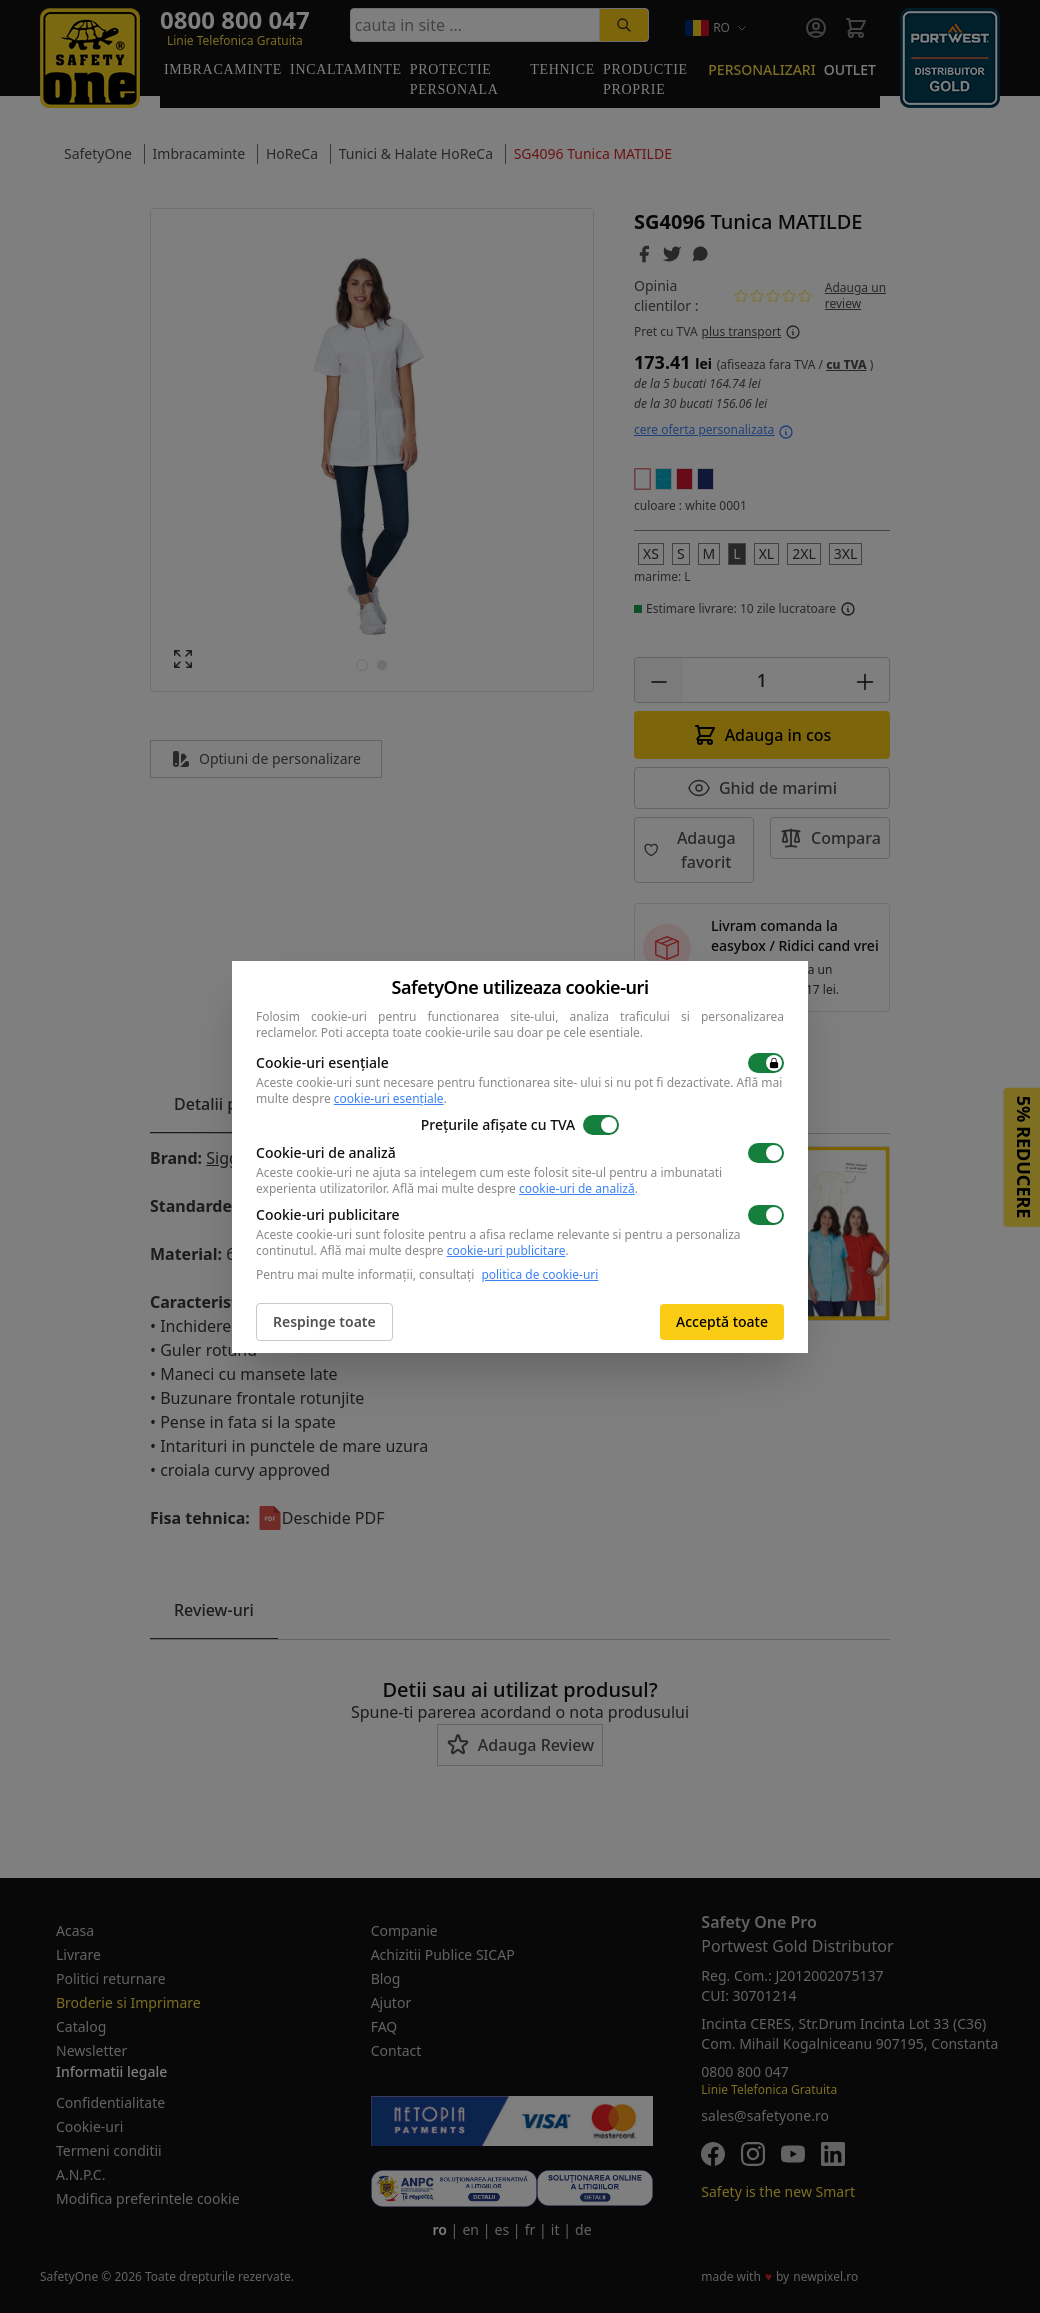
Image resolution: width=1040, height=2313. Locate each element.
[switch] (766, 1063)
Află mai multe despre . (515, 1188)
